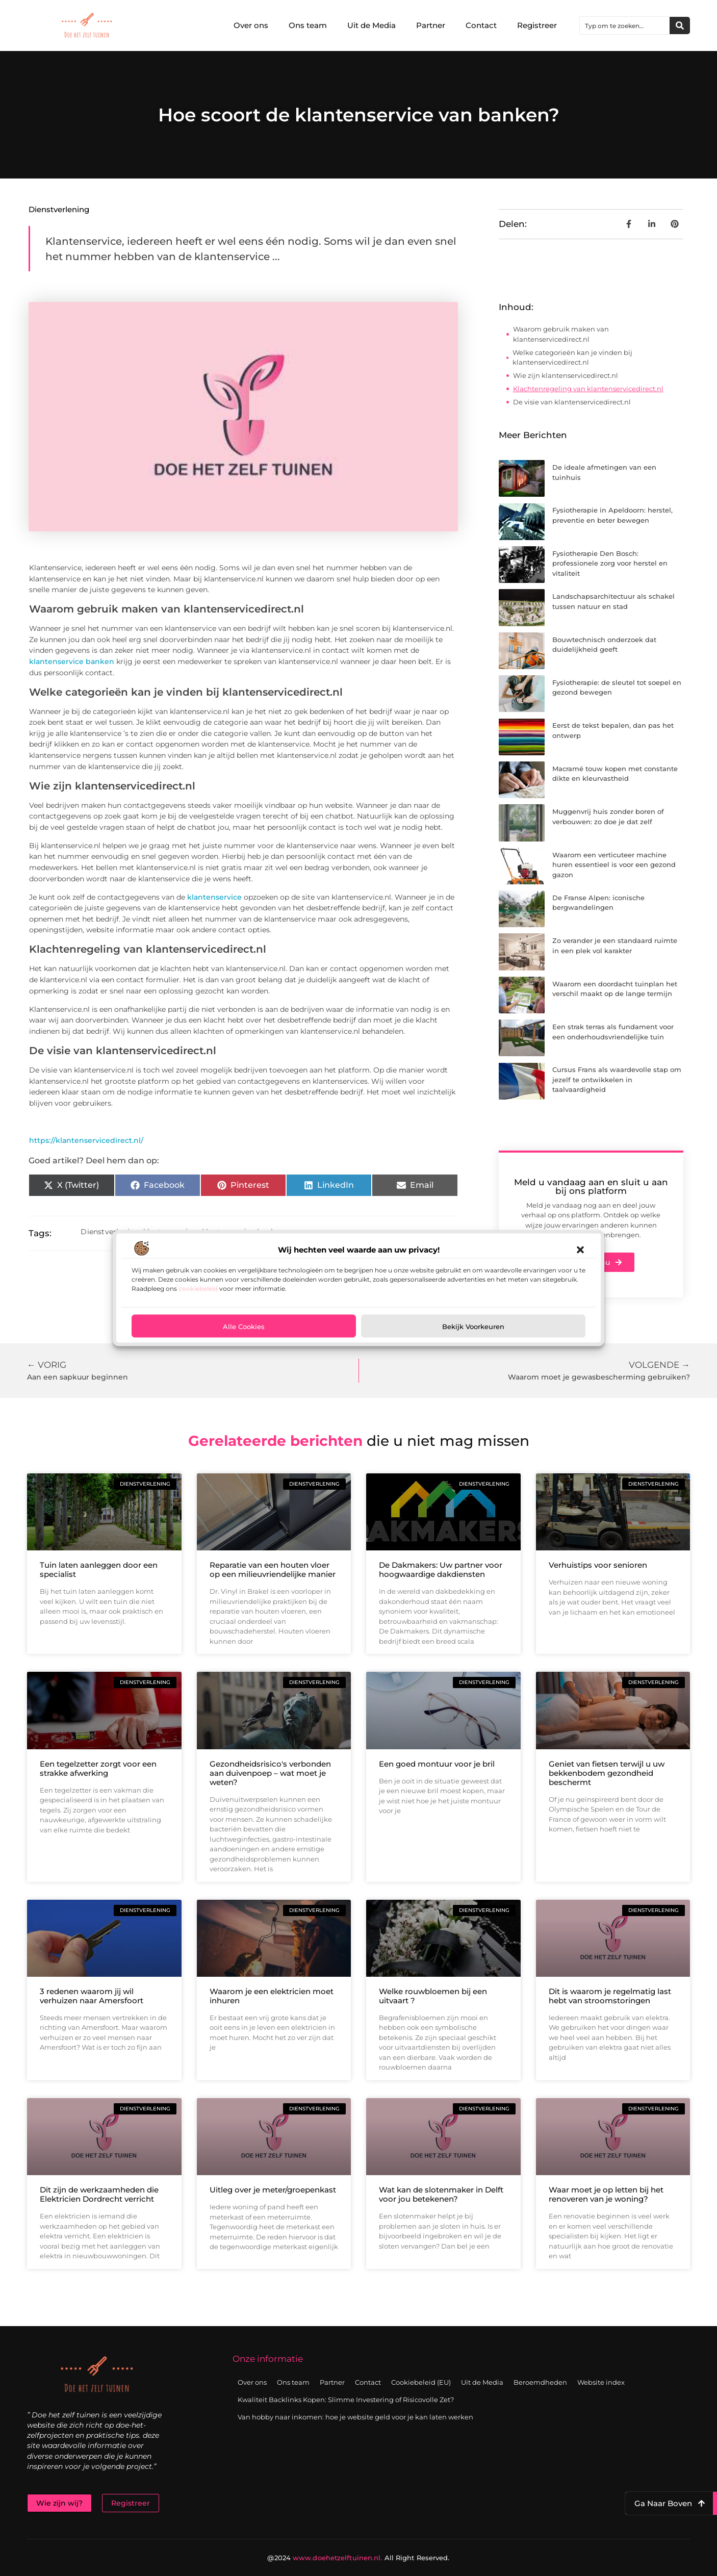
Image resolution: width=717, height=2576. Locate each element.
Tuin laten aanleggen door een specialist (99, 1569)
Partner (430, 25)
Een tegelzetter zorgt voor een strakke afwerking (98, 1768)
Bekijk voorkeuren (473, 1326)
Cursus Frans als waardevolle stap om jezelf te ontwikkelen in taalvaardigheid (616, 1079)
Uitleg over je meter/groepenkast (273, 2190)
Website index (601, 2382)
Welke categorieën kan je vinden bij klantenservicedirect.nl (572, 357)
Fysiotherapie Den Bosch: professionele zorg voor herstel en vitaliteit (610, 563)
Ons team (308, 25)
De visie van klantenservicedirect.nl (572, 402)
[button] (580, 1250)
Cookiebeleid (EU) (421, 2382)
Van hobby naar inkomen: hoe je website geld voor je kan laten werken (355, 2417)
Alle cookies (244, 1326)
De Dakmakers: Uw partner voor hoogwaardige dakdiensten (440, 1569)
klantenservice (213, 897)
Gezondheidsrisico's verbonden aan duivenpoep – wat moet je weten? (270, 1773)
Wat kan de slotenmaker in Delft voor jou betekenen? (441, 2194)
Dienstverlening (59, 209)
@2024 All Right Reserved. (358, 2558)
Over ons (251, 25)
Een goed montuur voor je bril (437, 1764)
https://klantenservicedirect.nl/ (86, 1140)
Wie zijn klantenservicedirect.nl (565, 375)
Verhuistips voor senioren (598, 1565)
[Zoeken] (680, 25)
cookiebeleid (198, 1288)
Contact (481, 25)
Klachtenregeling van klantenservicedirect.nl (588, 389)
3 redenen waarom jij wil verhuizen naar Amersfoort (91, 1995)
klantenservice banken (71, 661)
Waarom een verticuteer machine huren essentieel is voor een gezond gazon (614, 865)
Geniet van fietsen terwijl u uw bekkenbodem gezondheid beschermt (606, 1773)
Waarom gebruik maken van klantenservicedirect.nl (561, 334)
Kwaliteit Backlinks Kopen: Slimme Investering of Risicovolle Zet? (346, 2399)
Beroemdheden (540, 2382)
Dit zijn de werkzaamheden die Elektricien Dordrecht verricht (99, 2194)
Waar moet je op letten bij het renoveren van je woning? (606, 2194)
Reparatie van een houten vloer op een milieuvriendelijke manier (273, 1569)
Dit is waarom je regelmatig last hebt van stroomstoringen (610, 1995)
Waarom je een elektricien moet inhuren (272, 1995)
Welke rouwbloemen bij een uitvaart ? (433, 1995)
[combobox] (625, 25)
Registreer (537, 25)
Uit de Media (371, 25)
